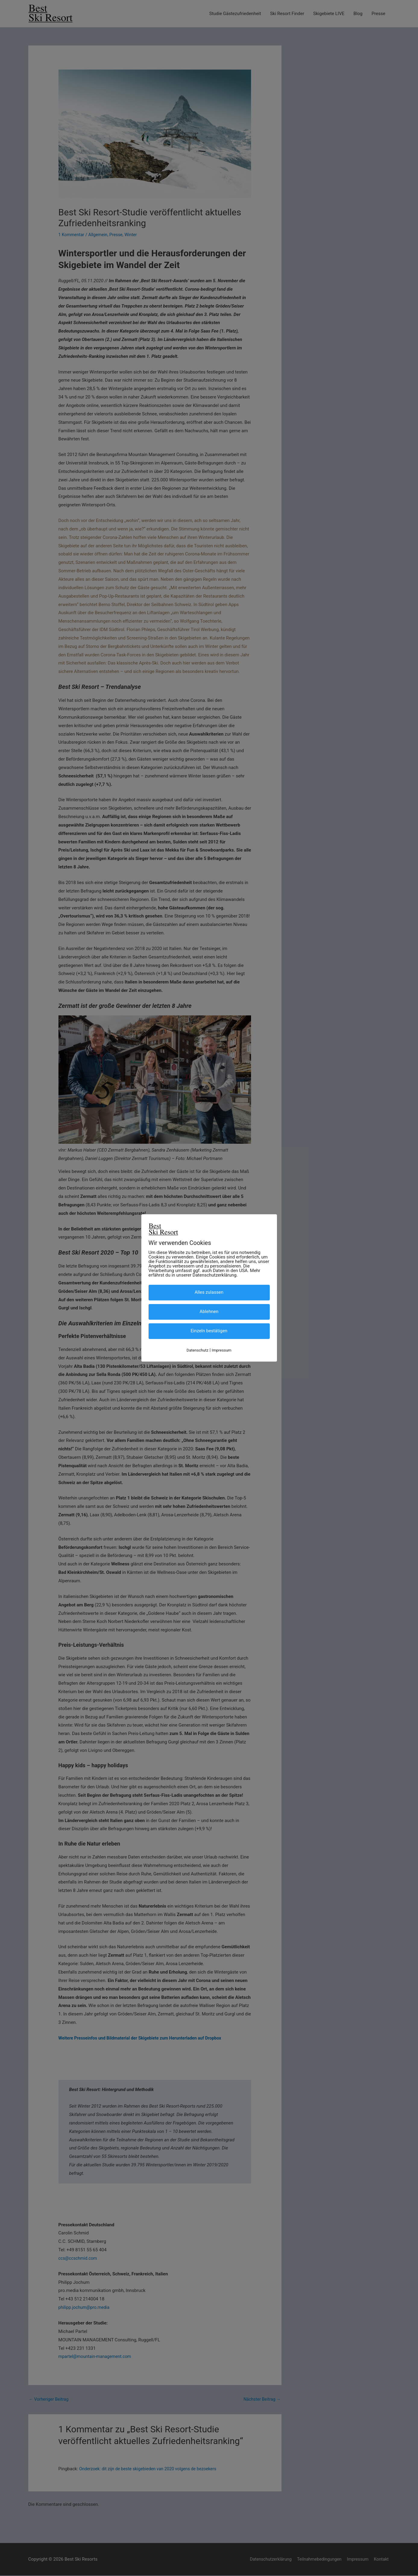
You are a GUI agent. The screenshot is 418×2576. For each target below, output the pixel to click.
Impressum (221, 1350)
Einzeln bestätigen (209, 1330)
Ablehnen (209, 1311)
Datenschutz (197, 1350)
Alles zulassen (209, 1292)
